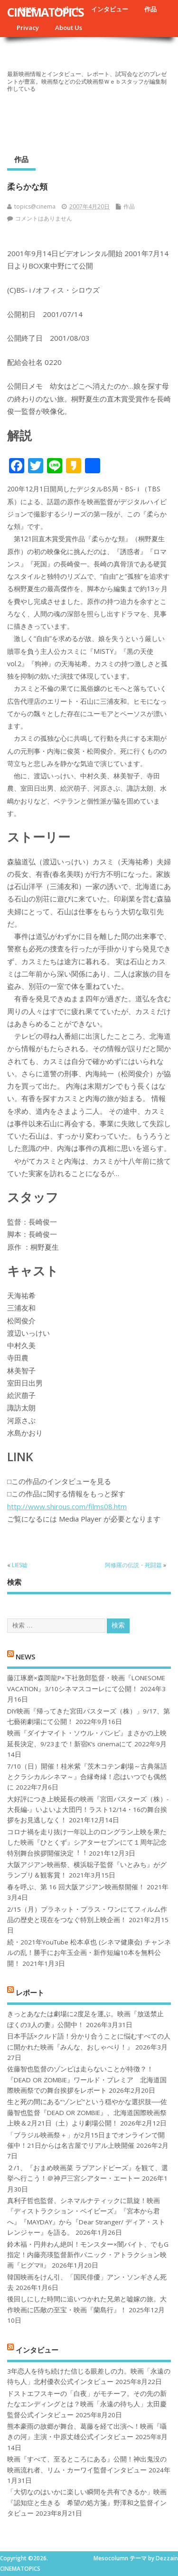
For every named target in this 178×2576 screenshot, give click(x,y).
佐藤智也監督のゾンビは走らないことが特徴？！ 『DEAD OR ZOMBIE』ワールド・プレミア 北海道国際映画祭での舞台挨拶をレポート (87, 2080)
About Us (68, 27)
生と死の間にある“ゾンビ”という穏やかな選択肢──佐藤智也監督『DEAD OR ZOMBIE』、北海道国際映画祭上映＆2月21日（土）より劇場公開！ (87, 2112)
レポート (30, 1992)
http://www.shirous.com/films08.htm (67, 1506)
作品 (150, 9)
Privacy (28, 27)
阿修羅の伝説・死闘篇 (133, 1565)
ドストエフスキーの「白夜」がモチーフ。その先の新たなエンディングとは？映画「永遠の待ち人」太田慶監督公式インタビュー (87, 2404)
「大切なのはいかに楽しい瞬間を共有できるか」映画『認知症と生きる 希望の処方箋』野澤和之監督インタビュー (87, 2503)
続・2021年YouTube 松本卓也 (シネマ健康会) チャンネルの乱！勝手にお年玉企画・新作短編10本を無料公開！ (89, 1953)
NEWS (25, 1656)
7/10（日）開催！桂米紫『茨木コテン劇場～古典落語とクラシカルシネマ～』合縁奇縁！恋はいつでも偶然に (87, 1777)
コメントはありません (43, 218)
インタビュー (109, 9)
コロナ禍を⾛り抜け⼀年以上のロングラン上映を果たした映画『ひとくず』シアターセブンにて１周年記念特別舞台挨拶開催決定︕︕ (87, 1843)
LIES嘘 (20, 1565)
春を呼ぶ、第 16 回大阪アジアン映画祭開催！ (76, 1887)
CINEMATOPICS (45, 12)
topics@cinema (35, 206)
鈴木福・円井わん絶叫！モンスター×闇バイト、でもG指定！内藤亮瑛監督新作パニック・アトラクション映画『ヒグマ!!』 (88, 2255)
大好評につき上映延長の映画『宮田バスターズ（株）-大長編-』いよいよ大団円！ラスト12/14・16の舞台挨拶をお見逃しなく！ (88, 1810)
